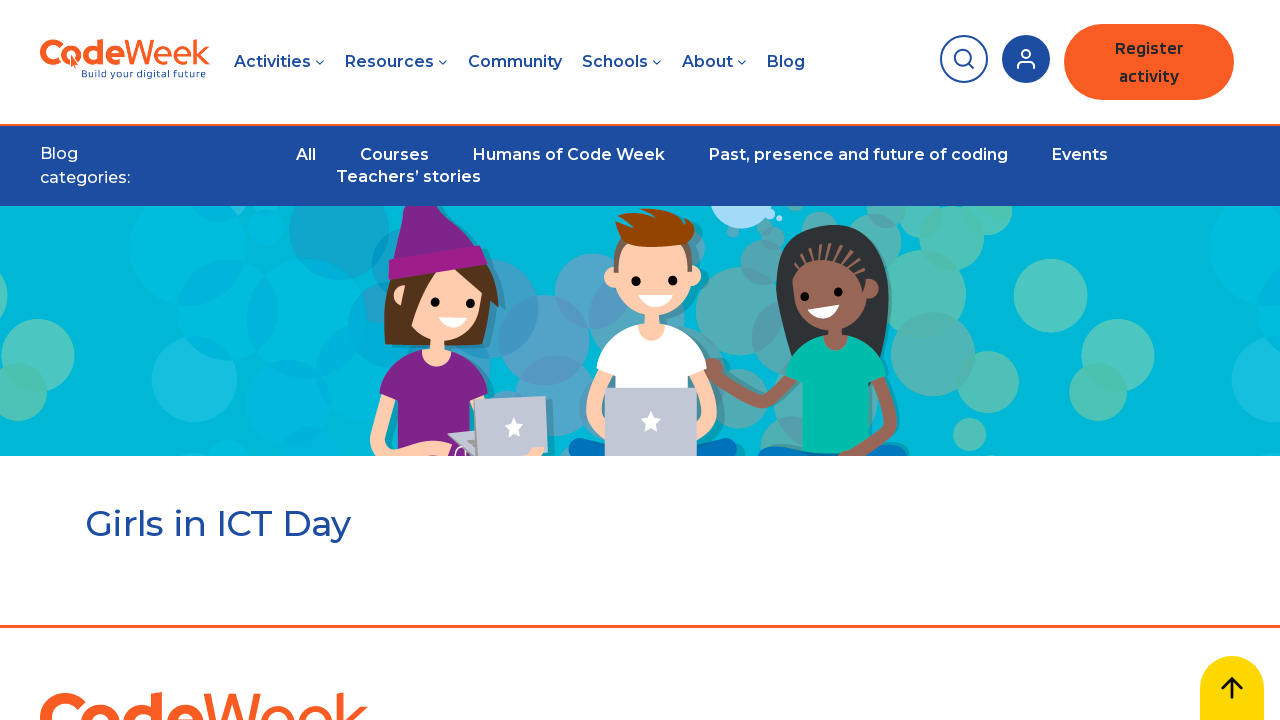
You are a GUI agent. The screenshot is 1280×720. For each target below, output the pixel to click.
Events (1080, 154)
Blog (786, 61)
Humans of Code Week (569, 154)
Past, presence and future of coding (858, 154)
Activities (272, 61)
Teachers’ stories (408, 176)
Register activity (1149, 61)
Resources (389, 61)
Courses (394, 154)
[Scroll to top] (1232, 688)
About (707, 61)
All (306, 154)
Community (515, 61)
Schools (615, 61)
